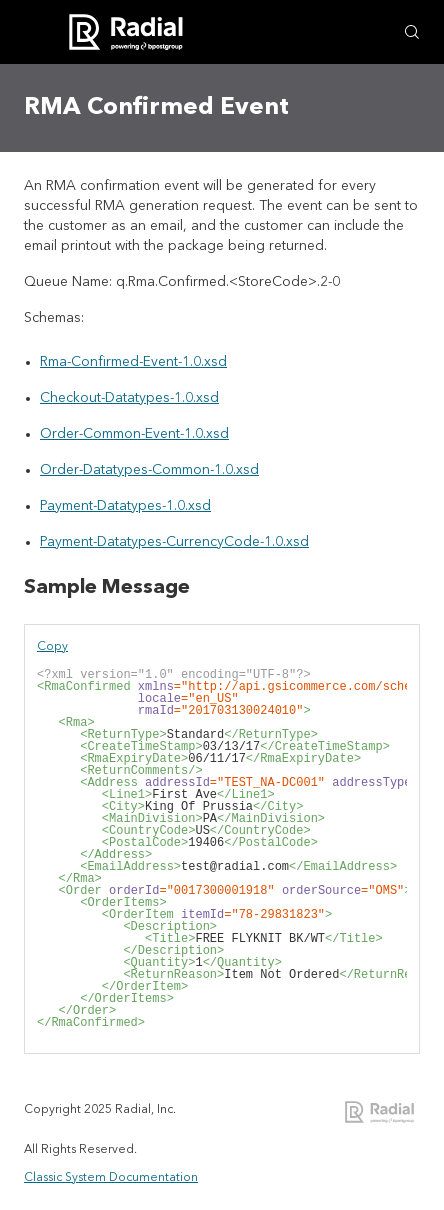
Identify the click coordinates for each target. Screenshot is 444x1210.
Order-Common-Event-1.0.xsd (134, 434)
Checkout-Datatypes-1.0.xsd (129, 398)
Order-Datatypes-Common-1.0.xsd (149, 470)
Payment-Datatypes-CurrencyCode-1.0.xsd (174, 542)
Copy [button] (52, 647)
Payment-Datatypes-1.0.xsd (125, 506)
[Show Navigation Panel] (32, 32)
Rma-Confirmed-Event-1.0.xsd (133, 362)
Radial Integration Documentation (380, 1112)
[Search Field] (412, 32)
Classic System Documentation (111, 1178)
